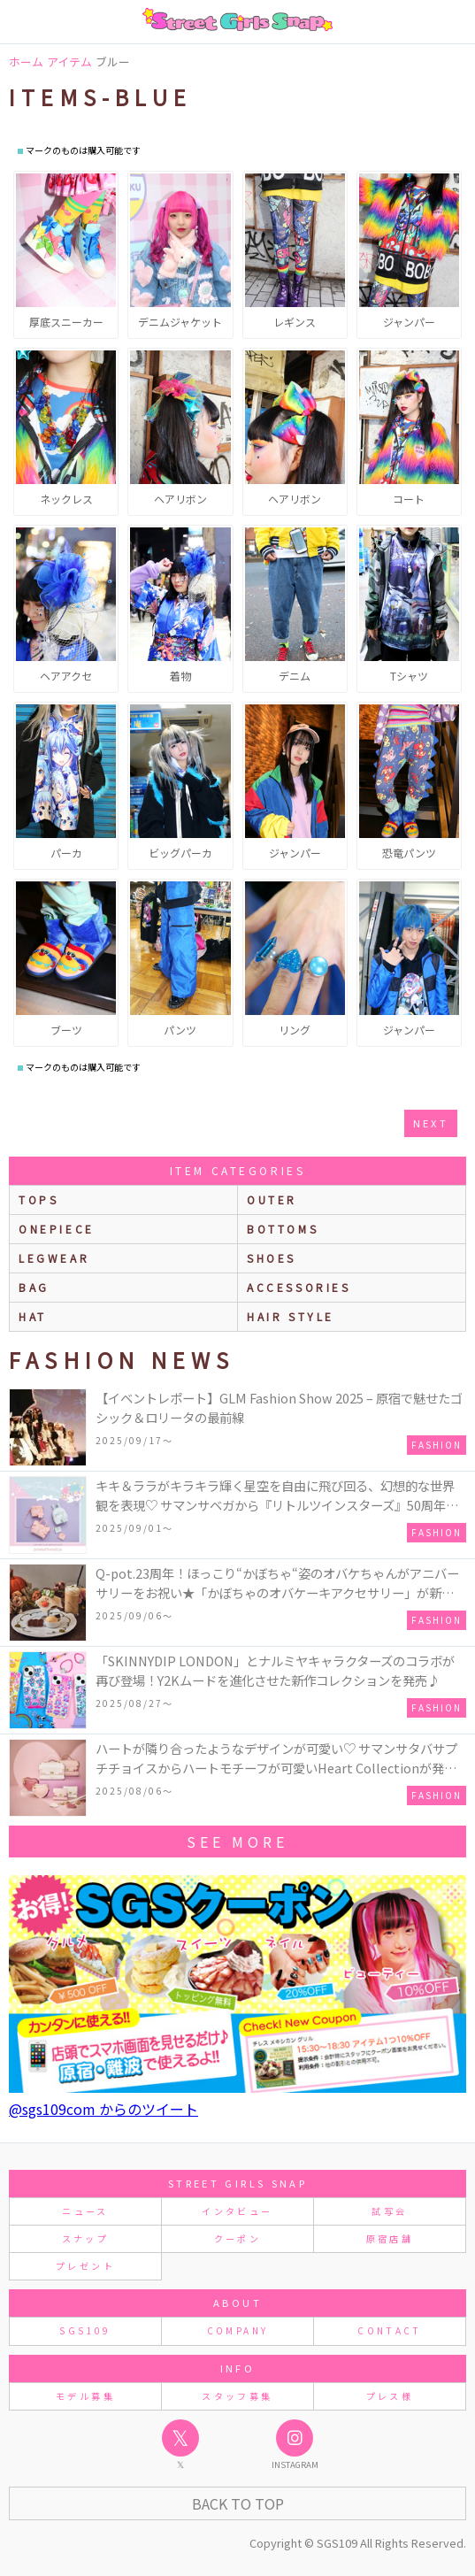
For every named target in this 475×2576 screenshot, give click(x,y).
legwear (54, 1257)
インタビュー (237, 2211)
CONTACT (389, 2330)
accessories (299, 1287)
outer (272, 1199)
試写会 (389, 2211)
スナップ (85, 2238)
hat (33, 1316)
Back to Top (238, 2503)
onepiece (57, 1228)
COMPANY (238, 2330)
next (430, 1123)
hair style (290, 1316)
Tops (38, 1199)
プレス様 (389, 2396)
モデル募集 (85, 2396)
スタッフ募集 (237, 2396)
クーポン (237, 2238)
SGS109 (85, 2330)
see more (237, 1841)
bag (34, 1287)
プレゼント (85, 2265)
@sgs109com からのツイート (103, 2108)
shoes (271, 1257)
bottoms (282, 1228)
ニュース (85, 2211)
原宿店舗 (389, 2238)
